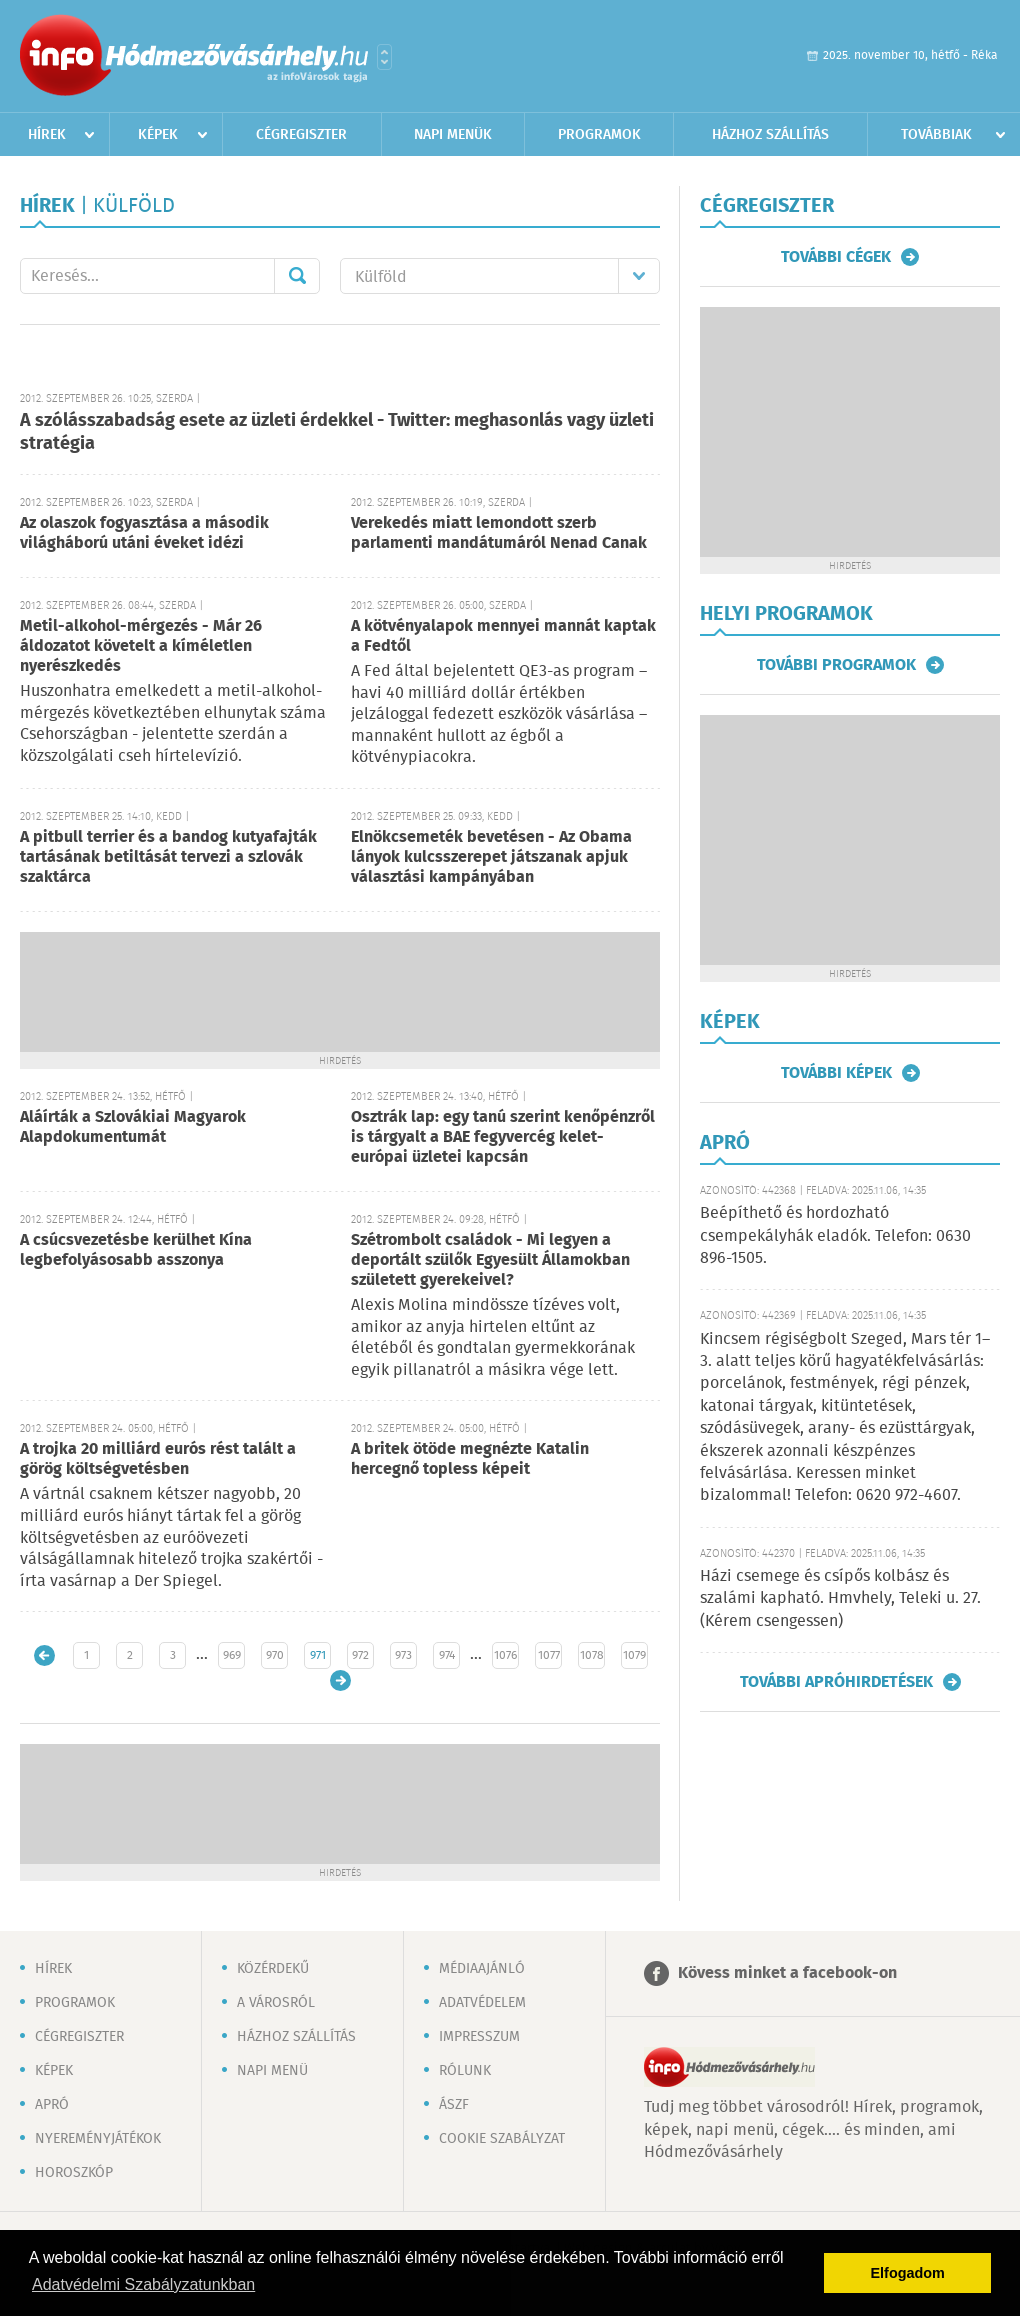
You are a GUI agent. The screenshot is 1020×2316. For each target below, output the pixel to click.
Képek (158, 135)
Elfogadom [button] (908, 2273)
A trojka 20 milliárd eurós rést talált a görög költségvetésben (158, 1459)
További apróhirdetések (836, 1682)
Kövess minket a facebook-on (787, 1973)
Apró (52, 2105)
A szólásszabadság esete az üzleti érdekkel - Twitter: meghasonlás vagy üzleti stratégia (337, 432)
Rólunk (465, 2071)
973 (403, 1655)
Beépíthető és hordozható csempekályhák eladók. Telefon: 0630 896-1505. (835, 1236)
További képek (836, 1073)
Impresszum (479, 2037)
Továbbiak (936, 135)
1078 (592, 1655)
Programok (599, 135)
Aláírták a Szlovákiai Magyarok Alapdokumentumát (133, 1127)
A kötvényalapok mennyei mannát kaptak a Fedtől (503, 636)
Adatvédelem (482, 2003)
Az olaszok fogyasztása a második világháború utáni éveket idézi (144, 533)
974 (447, 1655)
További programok (836, 665)
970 (275, 1655)
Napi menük (453, 135)
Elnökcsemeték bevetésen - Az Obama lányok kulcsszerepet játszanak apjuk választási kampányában (491, 857)
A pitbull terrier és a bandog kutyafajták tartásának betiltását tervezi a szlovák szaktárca (168, 857)
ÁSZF (454, 2105)
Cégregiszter (301, 135)
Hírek (47, 135)
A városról (276, 2003)
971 (318, 1655)
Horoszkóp (74, 2173)
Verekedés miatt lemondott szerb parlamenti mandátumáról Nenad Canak (499, 533)
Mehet (297, 276)
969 (232, 1655)
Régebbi (340, 1680)
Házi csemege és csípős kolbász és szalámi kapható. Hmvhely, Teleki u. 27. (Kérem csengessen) (840, 1599)
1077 (549, 1655)
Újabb (44, 1655)
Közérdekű (273, 1969)
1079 (634, 1655)
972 (360, 1655)
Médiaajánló (482, 1969)
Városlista (384, 57)
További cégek (836, 257)
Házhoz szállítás (770, 135)
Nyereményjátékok (98, 2139)
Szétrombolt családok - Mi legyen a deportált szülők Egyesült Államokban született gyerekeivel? (490, 1260)
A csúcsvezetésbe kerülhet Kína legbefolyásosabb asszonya (136, 1250)
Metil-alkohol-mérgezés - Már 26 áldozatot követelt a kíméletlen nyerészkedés (141, 646)
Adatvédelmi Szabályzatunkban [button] (143, 2284)
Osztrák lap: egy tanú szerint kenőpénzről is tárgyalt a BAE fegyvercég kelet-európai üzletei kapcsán (503, 1137)
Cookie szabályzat (502, 2139)
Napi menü (272, 2071)
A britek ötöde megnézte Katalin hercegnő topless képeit (470, 1459)
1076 (505, 1655)
